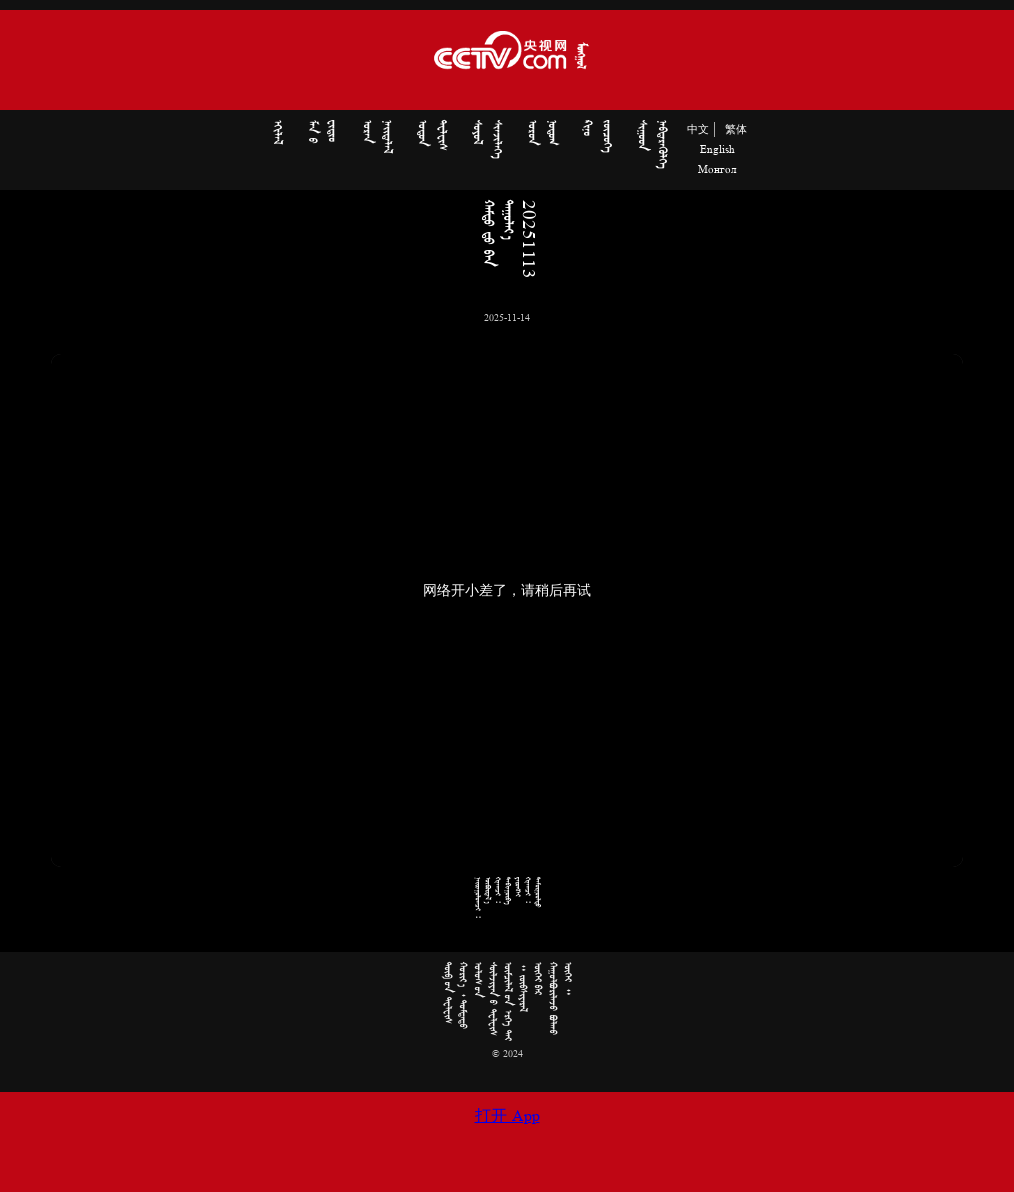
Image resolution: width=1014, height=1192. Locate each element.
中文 (698, 130)
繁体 (736, 130)
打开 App (507, 1117)
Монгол (717, 170)
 (277, 132)
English (717, 150)
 (377, 136)
